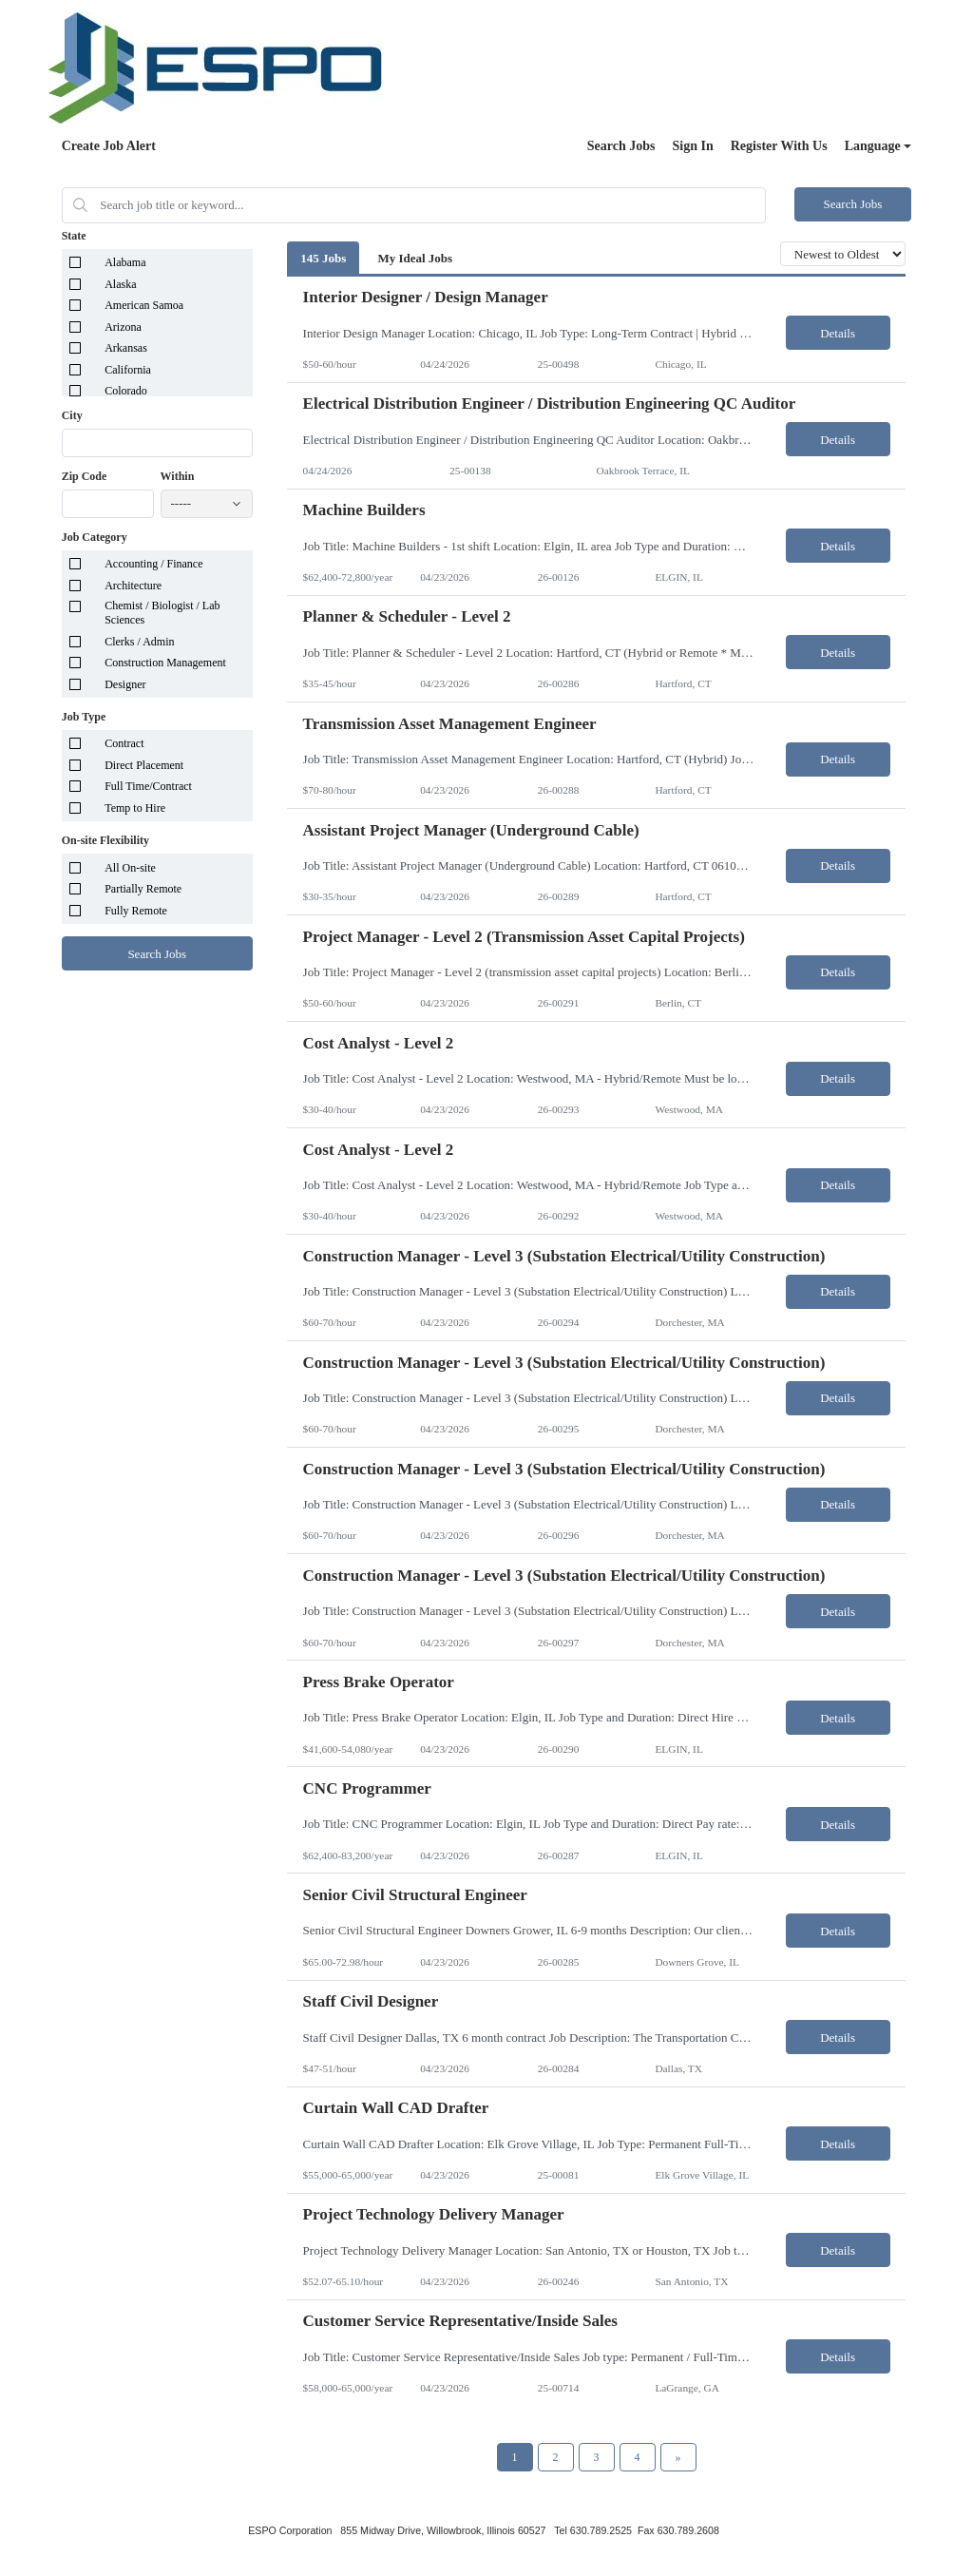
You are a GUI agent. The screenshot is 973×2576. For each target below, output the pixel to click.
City (72, 415)
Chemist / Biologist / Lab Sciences (162, 612)
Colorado (126, 390)
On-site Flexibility (105, 840)
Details (837, 333)
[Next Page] (678, 2457)
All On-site (130, 868)
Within (178, 476)
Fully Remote (136, 910)
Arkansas (126, 348)
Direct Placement (144, 765)
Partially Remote (143, 888)
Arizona (123, 327)
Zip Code (84, 476)
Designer (125, 684)
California (128, 369)
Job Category (94, 537)
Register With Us (779, 146)
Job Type (84, 716)
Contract (124, 743)
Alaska (120, 284)
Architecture (133, 585)
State (74, 235)
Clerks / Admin (139, 641)
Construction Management (165, 662)
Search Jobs (621, 146)
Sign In (693, 146)
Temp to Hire (135, 808)
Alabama (125, 262)
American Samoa (144, 305)
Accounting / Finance (153, 563)
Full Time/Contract (148, 786)
